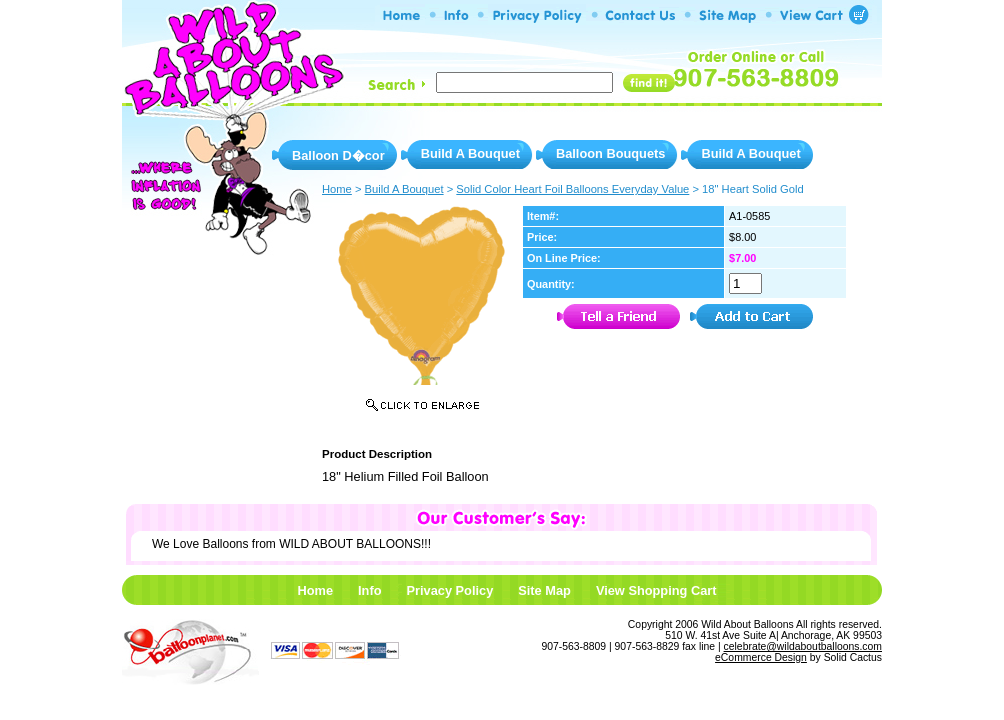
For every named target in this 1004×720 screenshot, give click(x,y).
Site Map (544, 590)
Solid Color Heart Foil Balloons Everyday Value (572, 189)
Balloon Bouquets (610, 153)
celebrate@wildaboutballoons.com (803, 646)
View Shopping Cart (656, 590)
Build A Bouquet (470, 153)
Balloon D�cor (338, 155)
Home (315, 590)
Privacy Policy (449, 590)
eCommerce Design (761, 657)
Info (369, 590)
